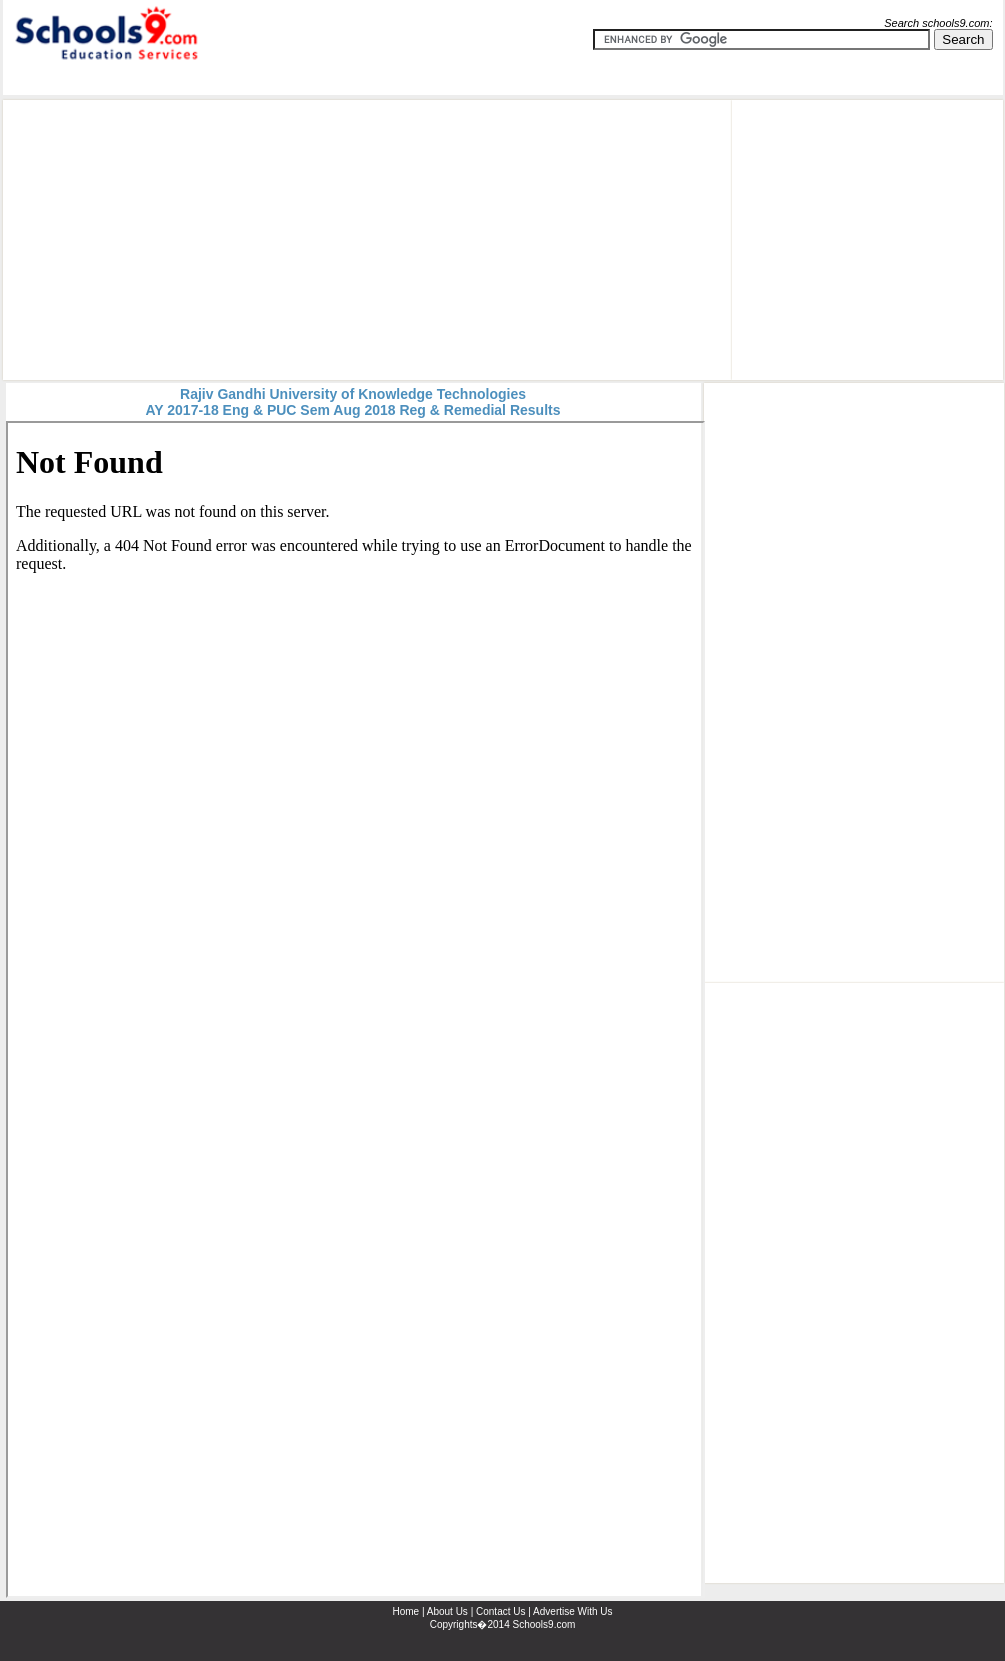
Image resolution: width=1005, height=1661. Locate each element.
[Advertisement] (325, 240)
